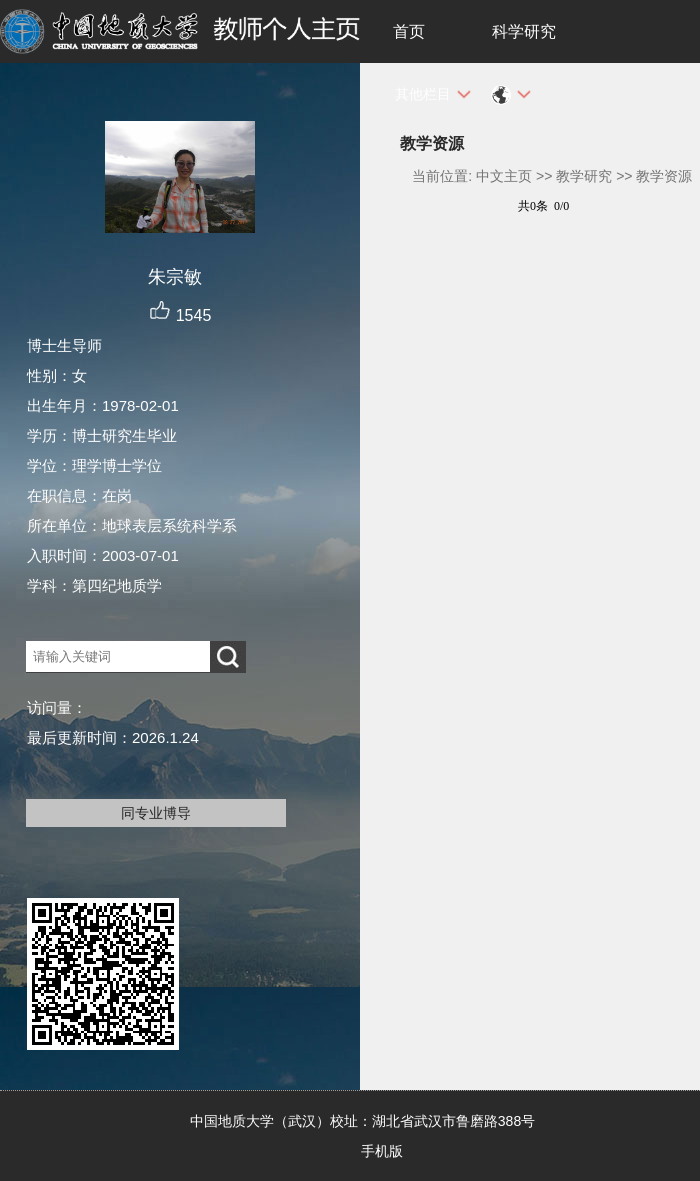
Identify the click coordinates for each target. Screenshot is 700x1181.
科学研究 (524, 31)
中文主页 (504, 176)
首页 (409, 31)
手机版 (382, 1151)
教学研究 (584, 176)
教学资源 (664, 176)
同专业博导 (156, 813)
